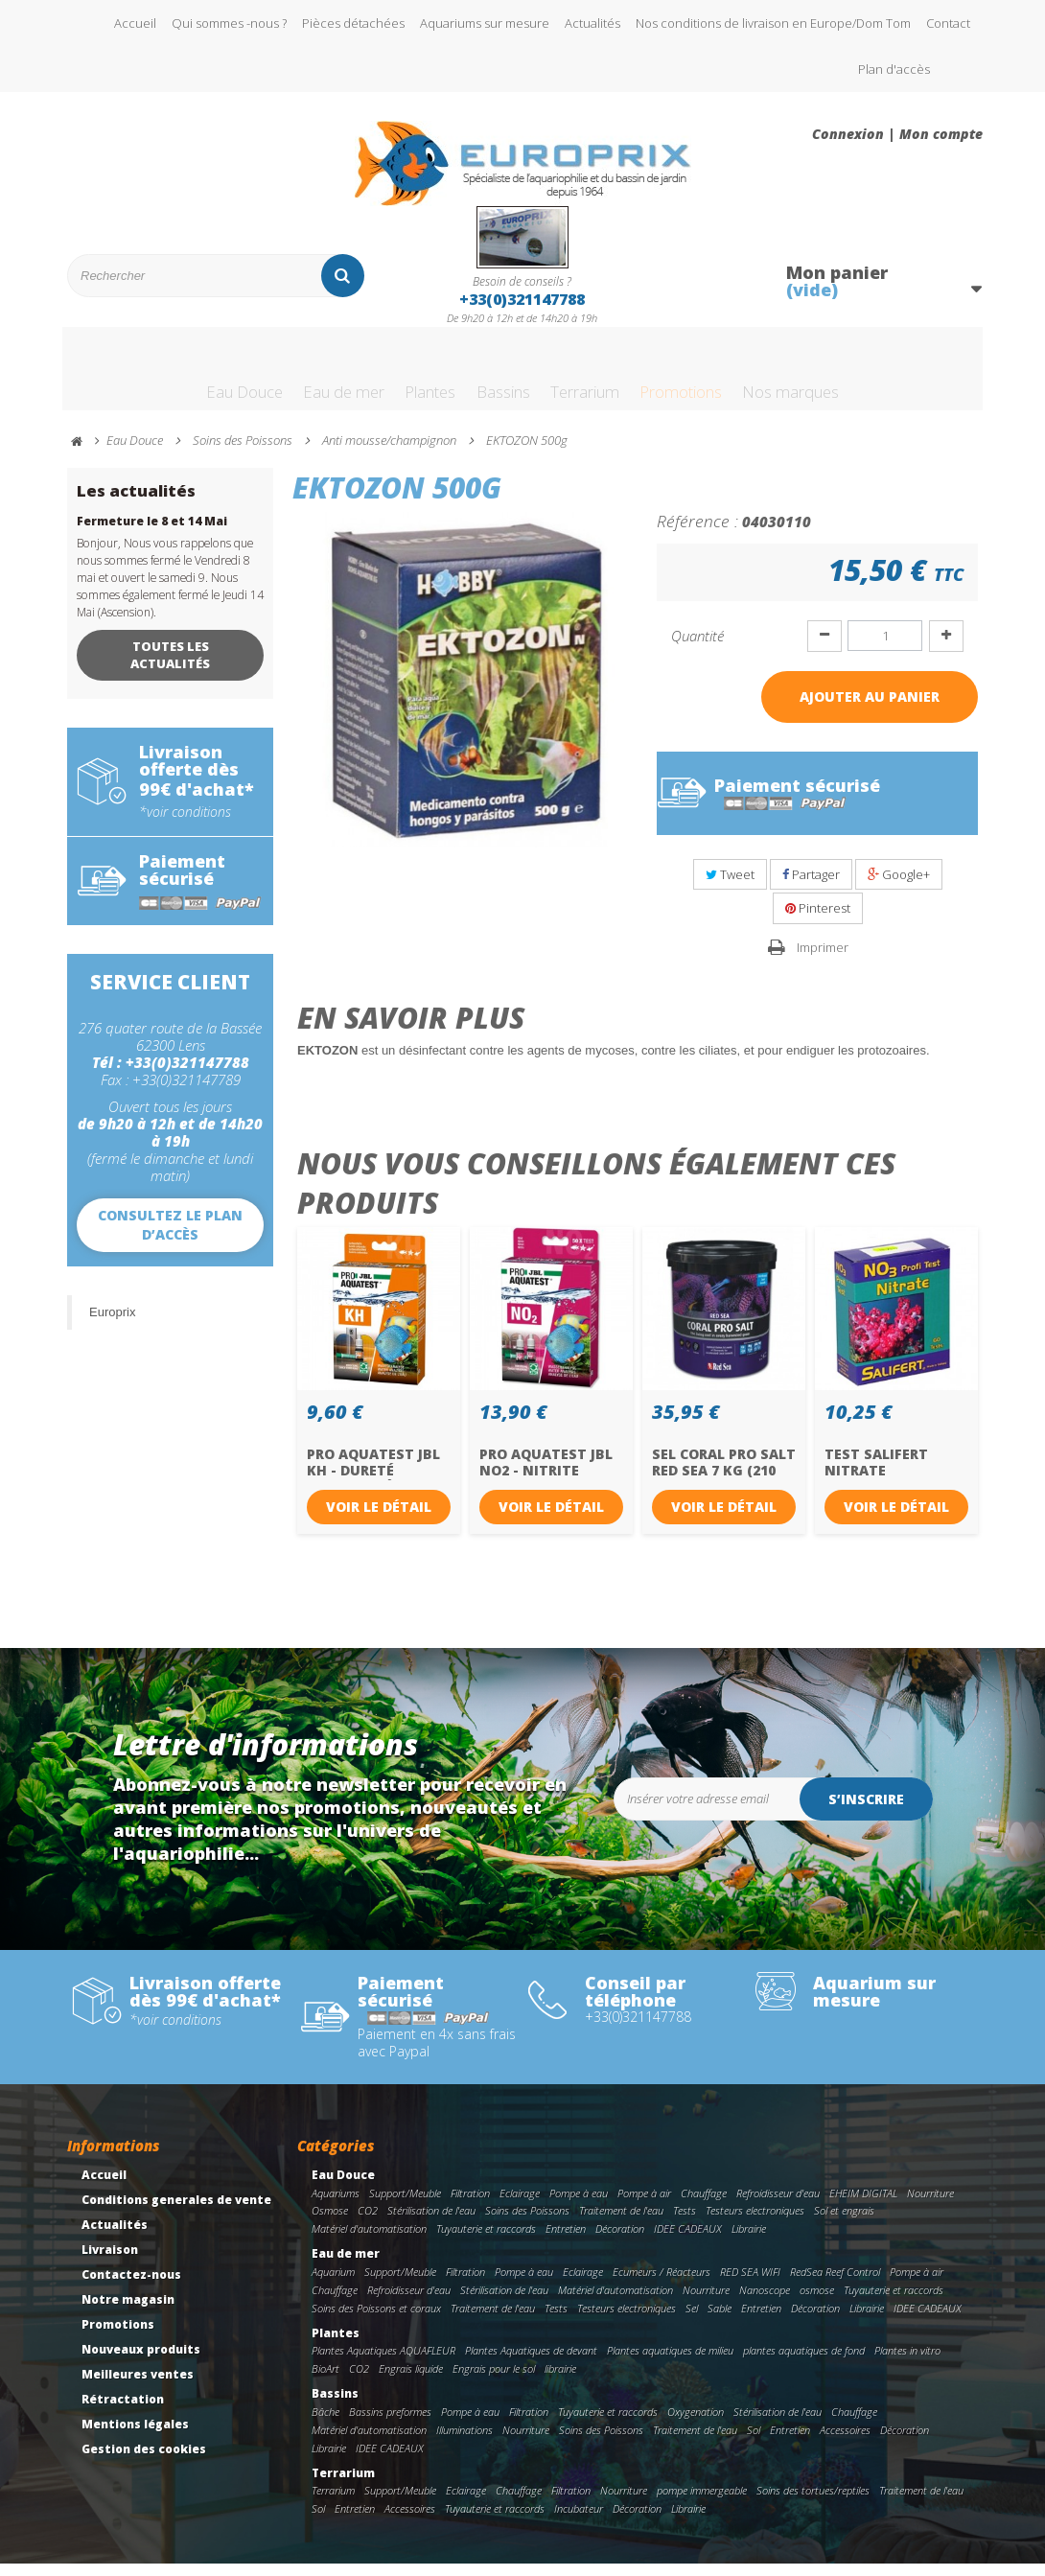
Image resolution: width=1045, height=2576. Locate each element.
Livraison (109, 2262)
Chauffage (704, 2205)
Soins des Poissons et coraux (376, 2320)
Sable (720, 2320)
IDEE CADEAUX (688, 2241)
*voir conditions (185, 824)
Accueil (135, 23)
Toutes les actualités (170, 667)
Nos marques (854, 376)
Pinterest (817, 920)
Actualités (592, 23)
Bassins (494, 376)
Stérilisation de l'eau (431, 2223)
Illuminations (464, 2442)
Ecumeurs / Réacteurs (661, 2284)
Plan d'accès (894, 69)
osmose (817, 2302)
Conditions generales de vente (176, 2212)
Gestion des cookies (143, 2461)
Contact (948, 23)
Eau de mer (296, 376)
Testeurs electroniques (755, 2223)
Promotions (718, 376)
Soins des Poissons (527, 2223)
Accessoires (845, 2442)
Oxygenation (695, 2424)
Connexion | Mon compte (897, 134)
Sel (691, 2320)
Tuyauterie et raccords (486, 2241)
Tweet (730, 886)
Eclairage (519, 2205)
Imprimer (822, 959)
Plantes (403, 376)
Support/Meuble (405, 2205)
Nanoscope (764, 2302)
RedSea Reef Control (835, 2284)
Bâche (325, 2424)
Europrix (112, 1324)
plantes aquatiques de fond (804, 2363)
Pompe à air (644, 2205)
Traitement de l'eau (621, 2223)
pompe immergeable (702, 2502)
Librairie (749, 2241)
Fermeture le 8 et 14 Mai (152, 533)
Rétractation (122, 2411)
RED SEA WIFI (750, 2284)
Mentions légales (135, 2436)
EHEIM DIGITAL (863, 2205)
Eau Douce (178, 376)
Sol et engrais (844, 2223)
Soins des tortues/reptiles (813, 2502)
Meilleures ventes (137, 2387)
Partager (811, 886)
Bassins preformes (390, 2424)
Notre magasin (127, 2312)
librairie (560, 2381)
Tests (684, 2223)
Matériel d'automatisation (369, 2241)
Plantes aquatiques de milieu (670, 2363)
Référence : (697, 533)
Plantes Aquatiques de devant (531, 2363)
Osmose (330, 2223)
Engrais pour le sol (494, 2381)
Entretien (566, 2241)
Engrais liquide (411, 2381)
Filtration (470, 2205)
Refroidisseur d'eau (778, 2205)
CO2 (368, 2223)
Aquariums (336, 2205)
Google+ (899, 886)
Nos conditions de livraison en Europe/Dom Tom (773, 23)
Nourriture (930, 2205)
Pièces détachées (353, 23)
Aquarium (333, 2284)
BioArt (325, 2381)
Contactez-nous (131, 2287)
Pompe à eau (578, 2205)
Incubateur (578, 2521)
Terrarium (596, 376)
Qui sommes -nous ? (229, 23)
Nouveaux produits (140, 2362)
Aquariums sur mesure (484, 23)
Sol (753, 2442)
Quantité (697, 648)
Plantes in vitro (907, 2363)
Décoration (619, 2241)
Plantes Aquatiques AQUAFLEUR (383, 2363)
